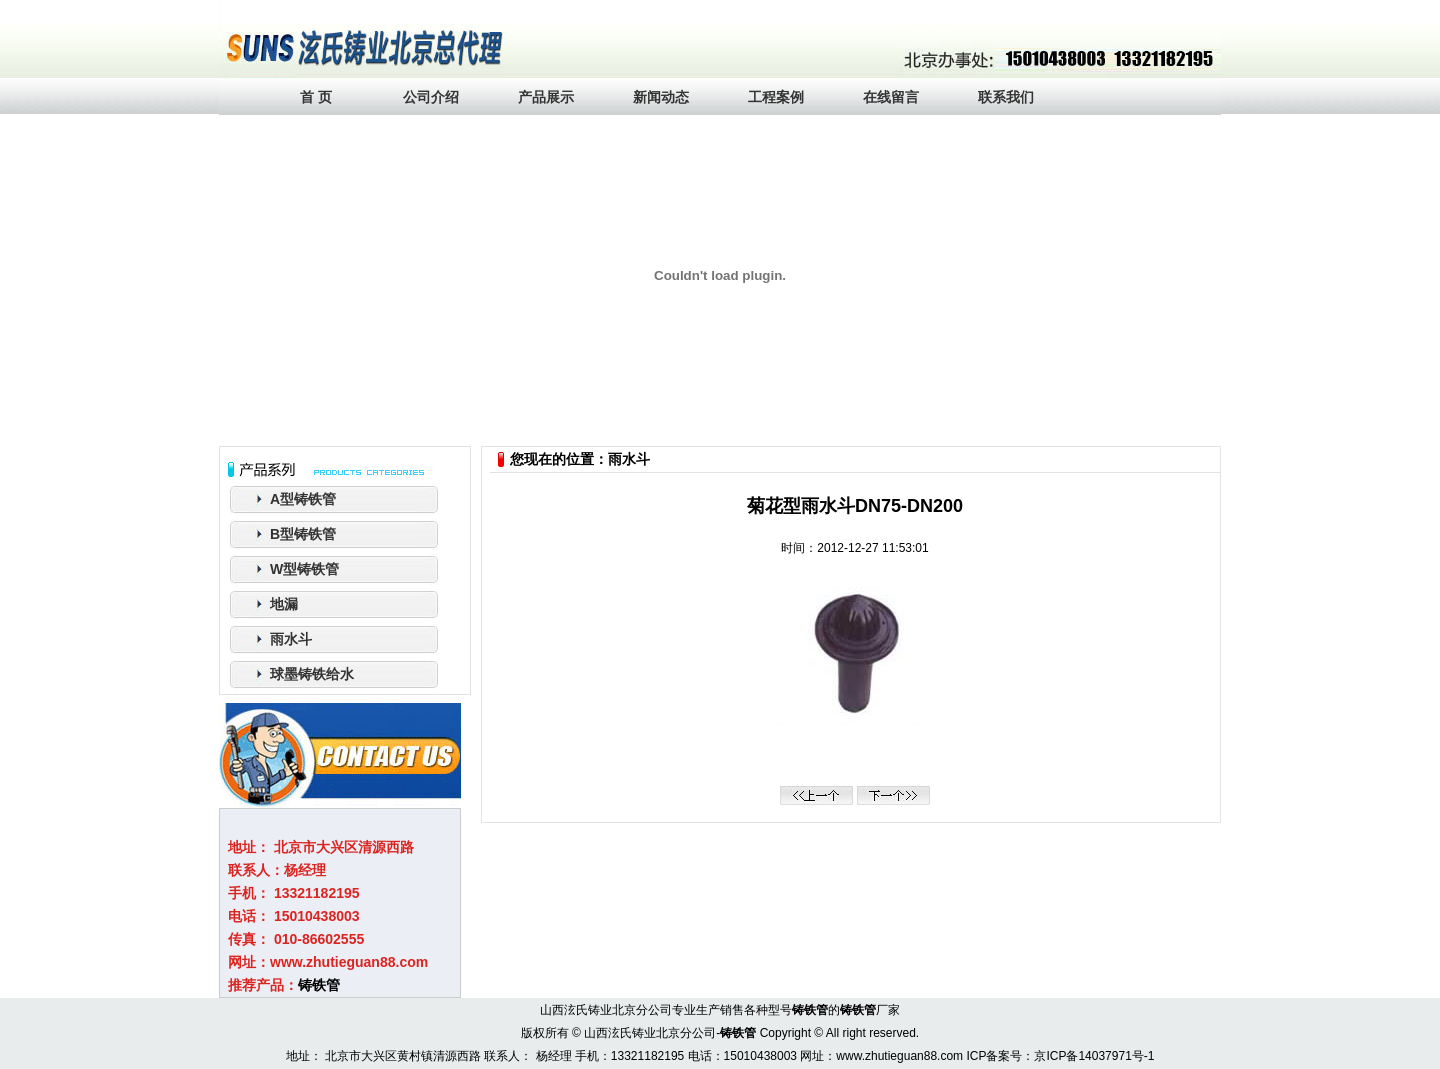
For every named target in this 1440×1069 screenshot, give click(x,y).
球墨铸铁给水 (312, 674)
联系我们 (1006, 97)
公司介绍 (431, 97)
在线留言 (891, 97)
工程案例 (776, 97)
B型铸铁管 (303, 534)
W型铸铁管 (304, 569)
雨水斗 (291, 639)
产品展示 (546, 97)
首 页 (316, 97)
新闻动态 (661, 97)
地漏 (284, 604)
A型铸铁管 (303, 499)
